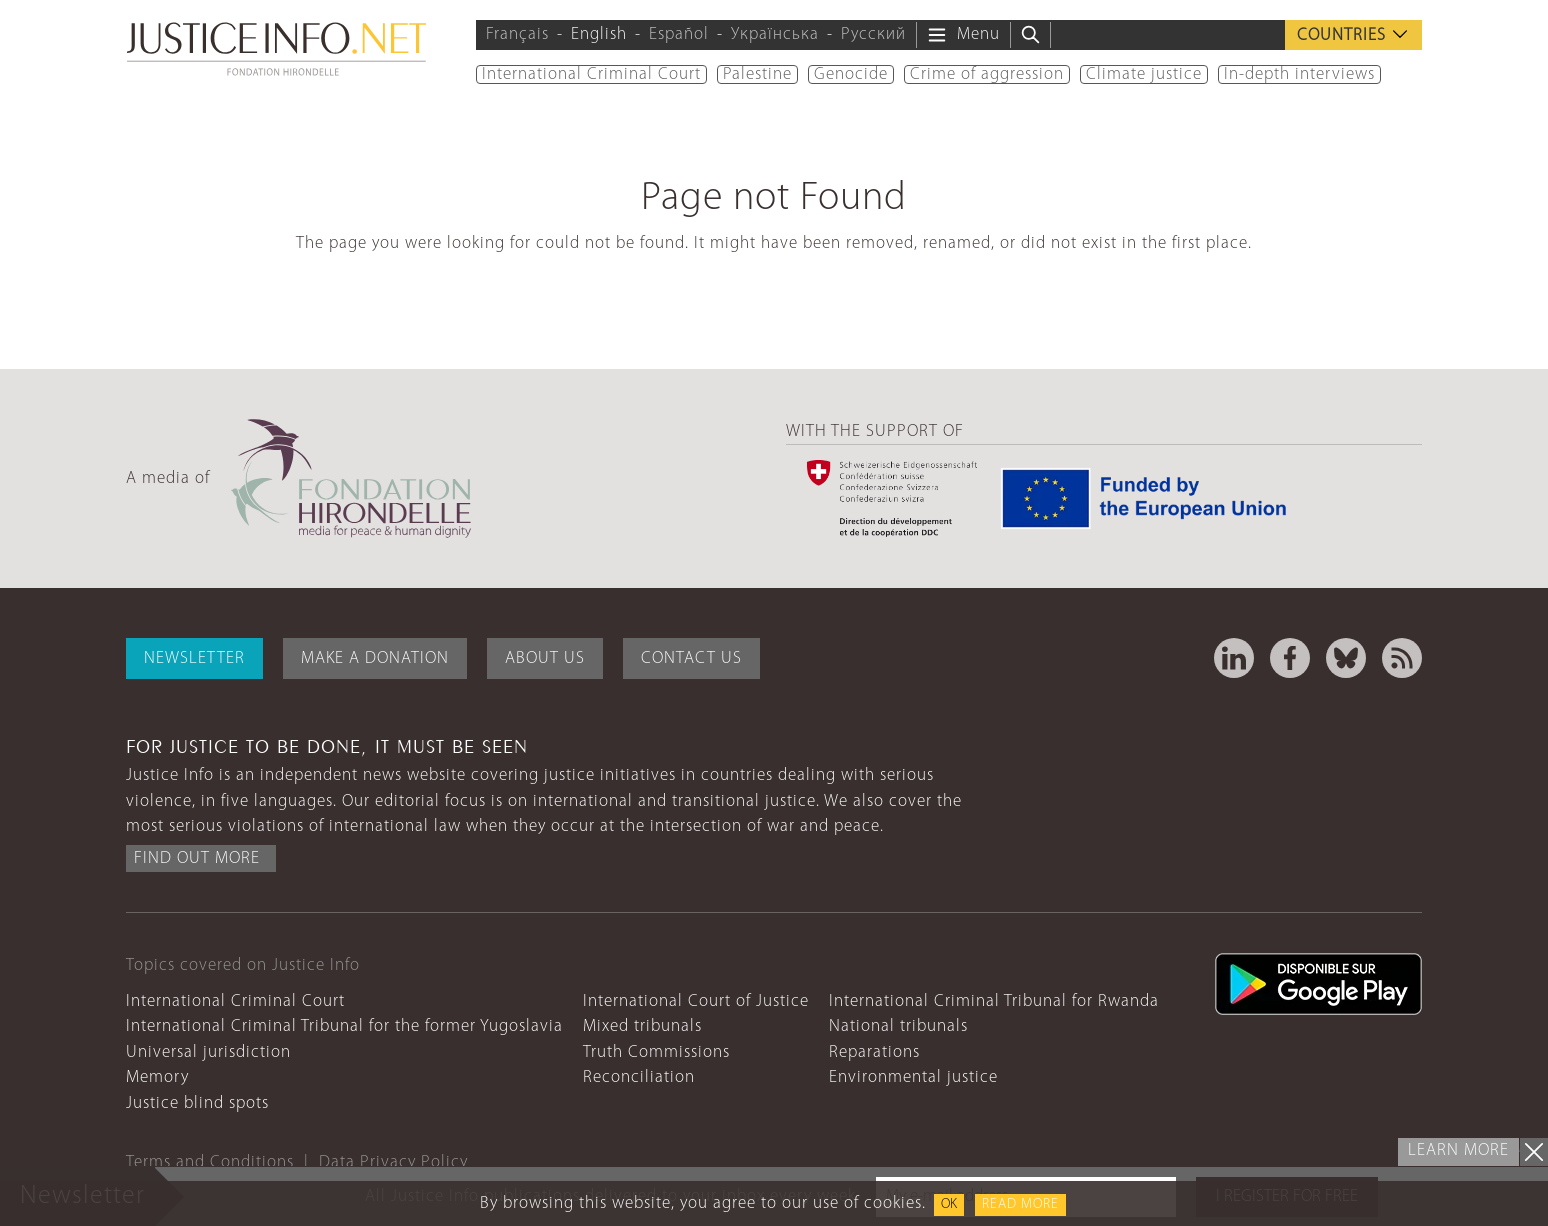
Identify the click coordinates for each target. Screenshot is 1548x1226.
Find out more (197, 858)
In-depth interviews (1299, 74)
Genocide (851, 74)
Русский (873, 34)
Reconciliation (639, 1077)
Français (517, 34)
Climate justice (1144, 74)
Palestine (757, 74)
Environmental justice (913, 1077)
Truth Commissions (656, 1052)
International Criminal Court (591, 74)
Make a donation (375, 658)
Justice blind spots (197, 1103)
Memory (157, 1077)
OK (949, 1204)
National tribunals (898, 1026)
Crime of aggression (987, 74)
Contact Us (691, 658)
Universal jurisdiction (208, 1052)
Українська (775, 34)
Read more (1020, 1204)
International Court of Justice (696, 1001)
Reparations (874, 1052)
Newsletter (194, 658)
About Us (545, 658)
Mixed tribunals (642, 1026)
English (599, 34)
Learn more (1458, 1150)
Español (679, 34)
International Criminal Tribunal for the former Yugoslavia (344, 1026)
